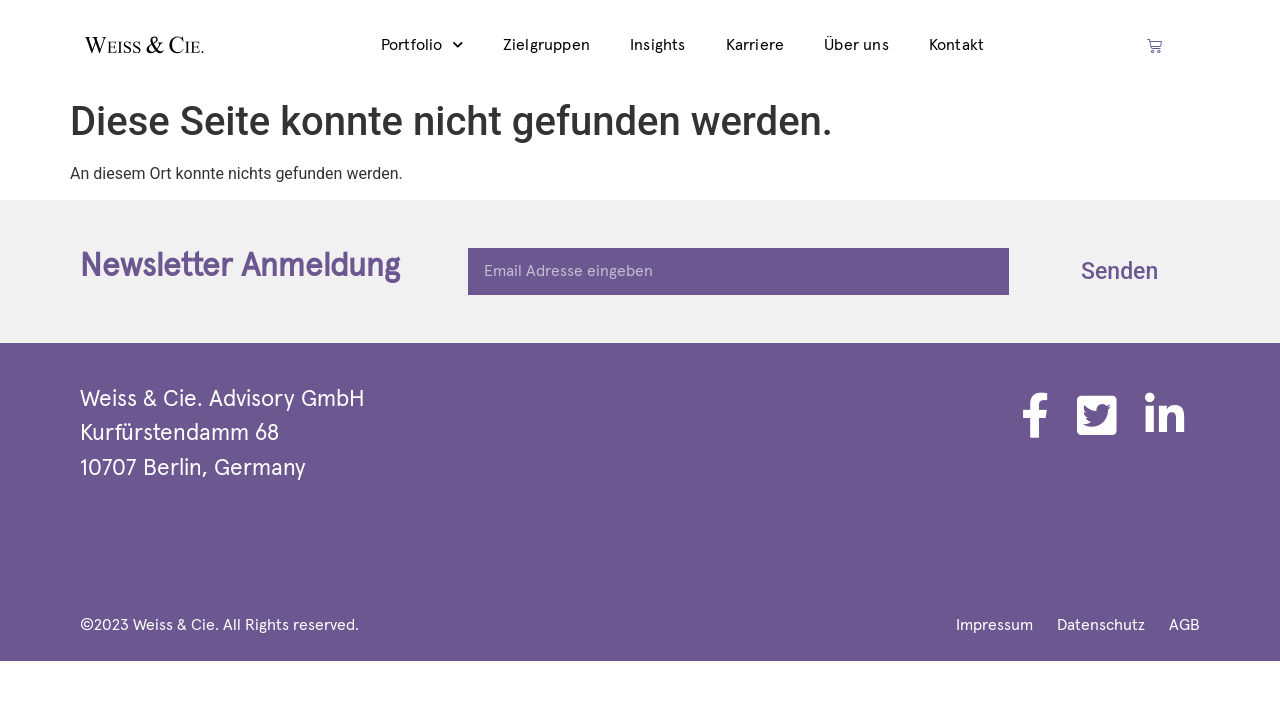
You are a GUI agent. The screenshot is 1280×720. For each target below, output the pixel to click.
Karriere (755, 45)
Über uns (856, 45)
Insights (658, 45)
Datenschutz (1101, 625)
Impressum (994, 625)
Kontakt (956, 45)
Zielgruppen (546, 45)
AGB (1184, 625)
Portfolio (422, 44)
